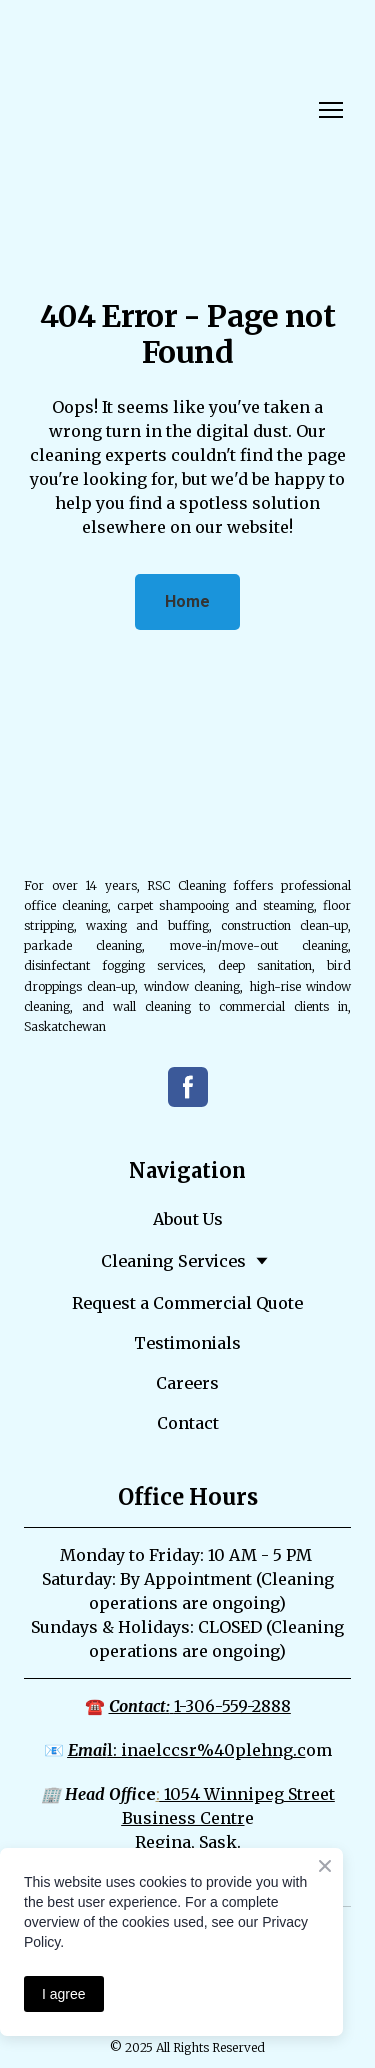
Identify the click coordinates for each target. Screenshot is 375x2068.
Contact (188, 1423)
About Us (188, 1219)
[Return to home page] (95, 109)
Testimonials (187, 1343)
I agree (64, 1994)
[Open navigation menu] (331, 110)
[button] (187, 602)
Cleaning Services (173, 1261)
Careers (187, 1383)
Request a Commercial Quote (187, 1303)
